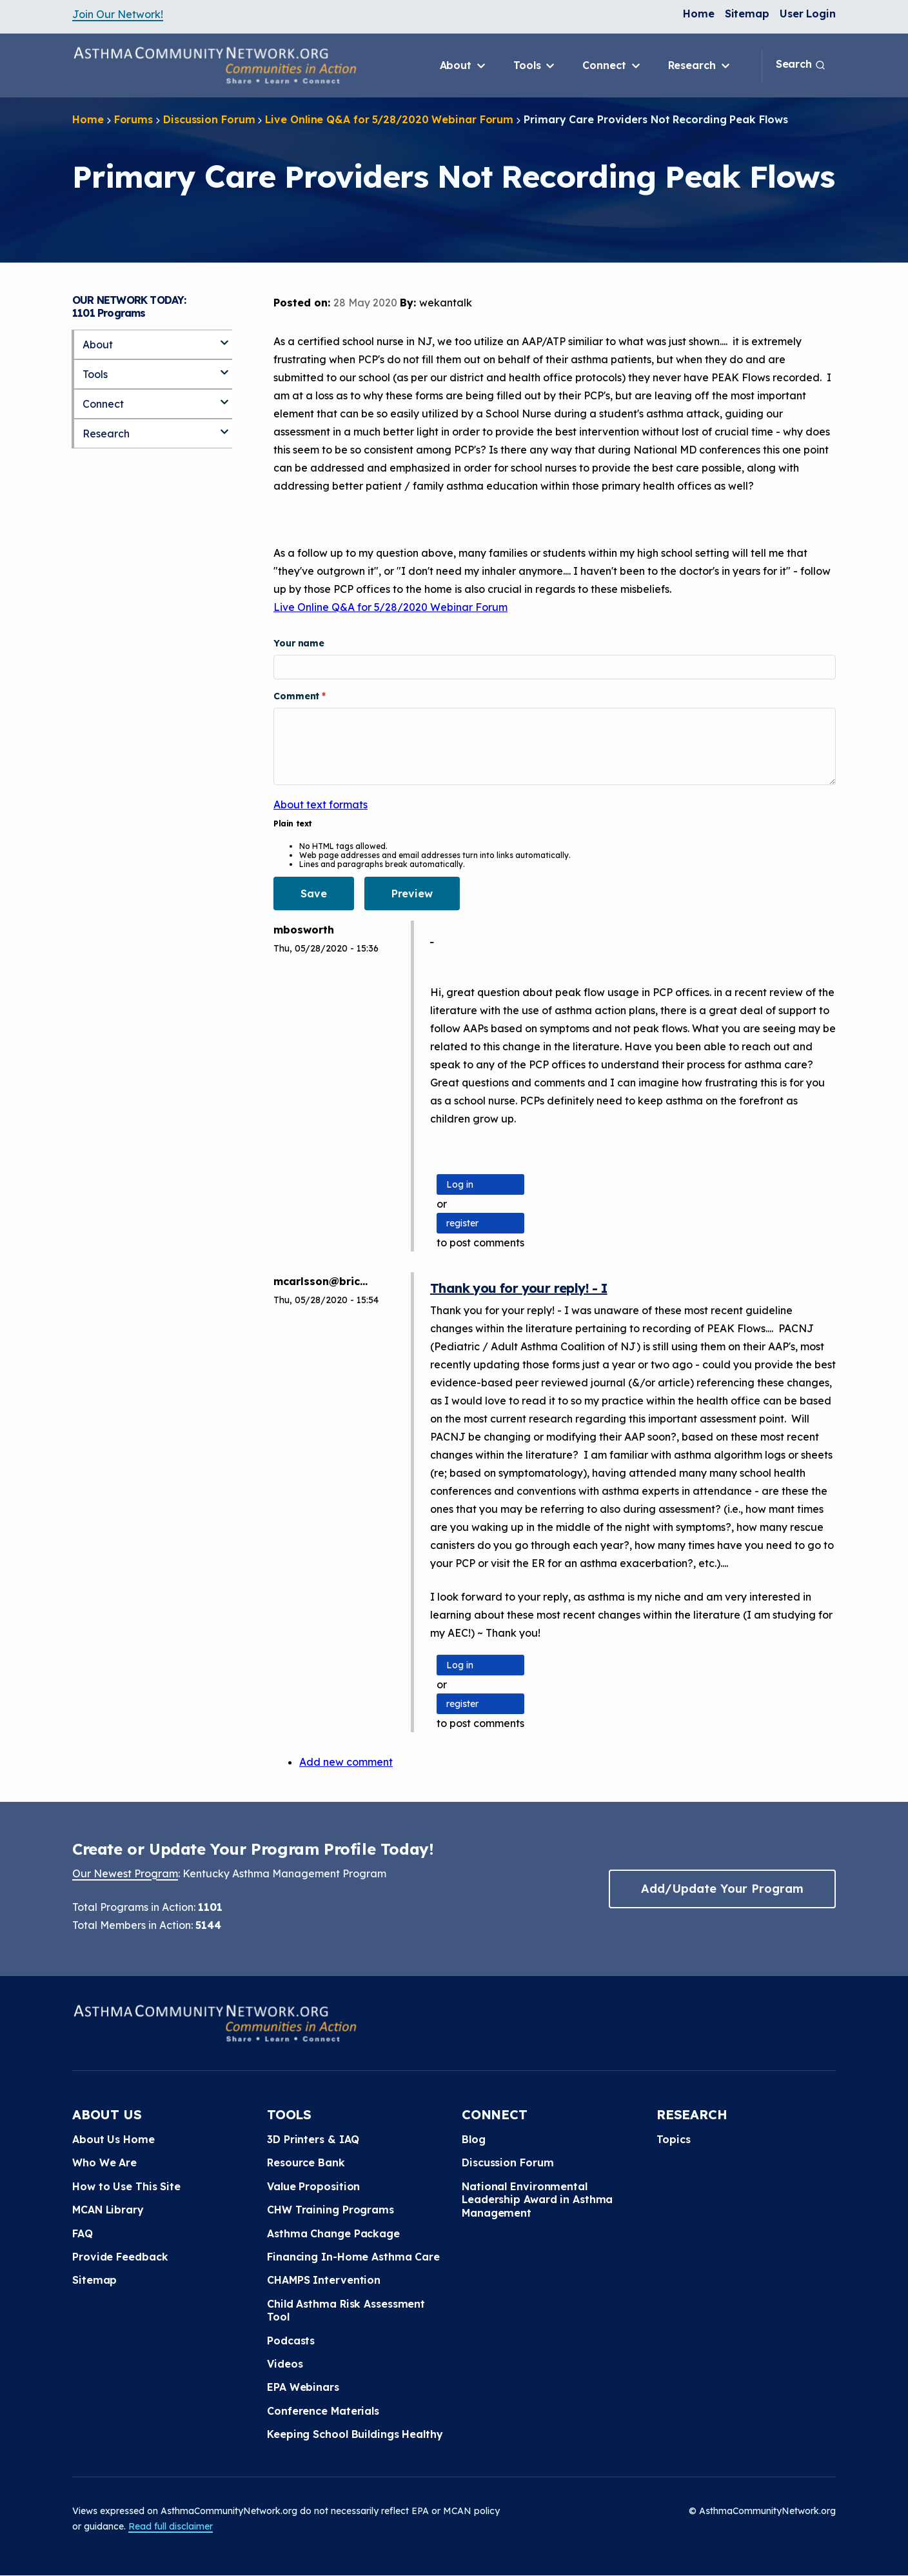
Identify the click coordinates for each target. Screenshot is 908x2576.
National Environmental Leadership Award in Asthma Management (537, 2199)
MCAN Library (108, 2209)
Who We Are (104, 2162)
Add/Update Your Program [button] (722, 1888)
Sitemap (747, 13)
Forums (133, 119)
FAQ (82, 2233)
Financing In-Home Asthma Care (353, 2256)
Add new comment (346, 1761)
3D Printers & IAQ (313, 2139)
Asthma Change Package (333, 2233)
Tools (535, 66)
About (464, 66)
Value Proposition (313, 2186)
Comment (297, 696)
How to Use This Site (126, 2186)
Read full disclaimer (170, 2526)
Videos (284, 2363)
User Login (808, 13)
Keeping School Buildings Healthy (355, 2434)
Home (699, 13)
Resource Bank (306, 2162)
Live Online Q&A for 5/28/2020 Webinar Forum (389, 119)
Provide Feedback (120, 2256)
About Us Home (113, 2139)
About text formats (320, 804)
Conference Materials (323, 2410)
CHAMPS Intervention (323, 2279)
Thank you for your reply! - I (518, 1288)
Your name (298, 643)
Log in (459, 1184)
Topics (673, 2139)
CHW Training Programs (330, 2209)
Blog (474, 2139)
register (462, 1223)
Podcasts (291, 2340)
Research (700, 66)
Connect (612, 66)
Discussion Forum (209, 119)
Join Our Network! (117, 14)
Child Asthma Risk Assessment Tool (346, 2310)
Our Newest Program (125, 1873)
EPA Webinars (303, 2387)
